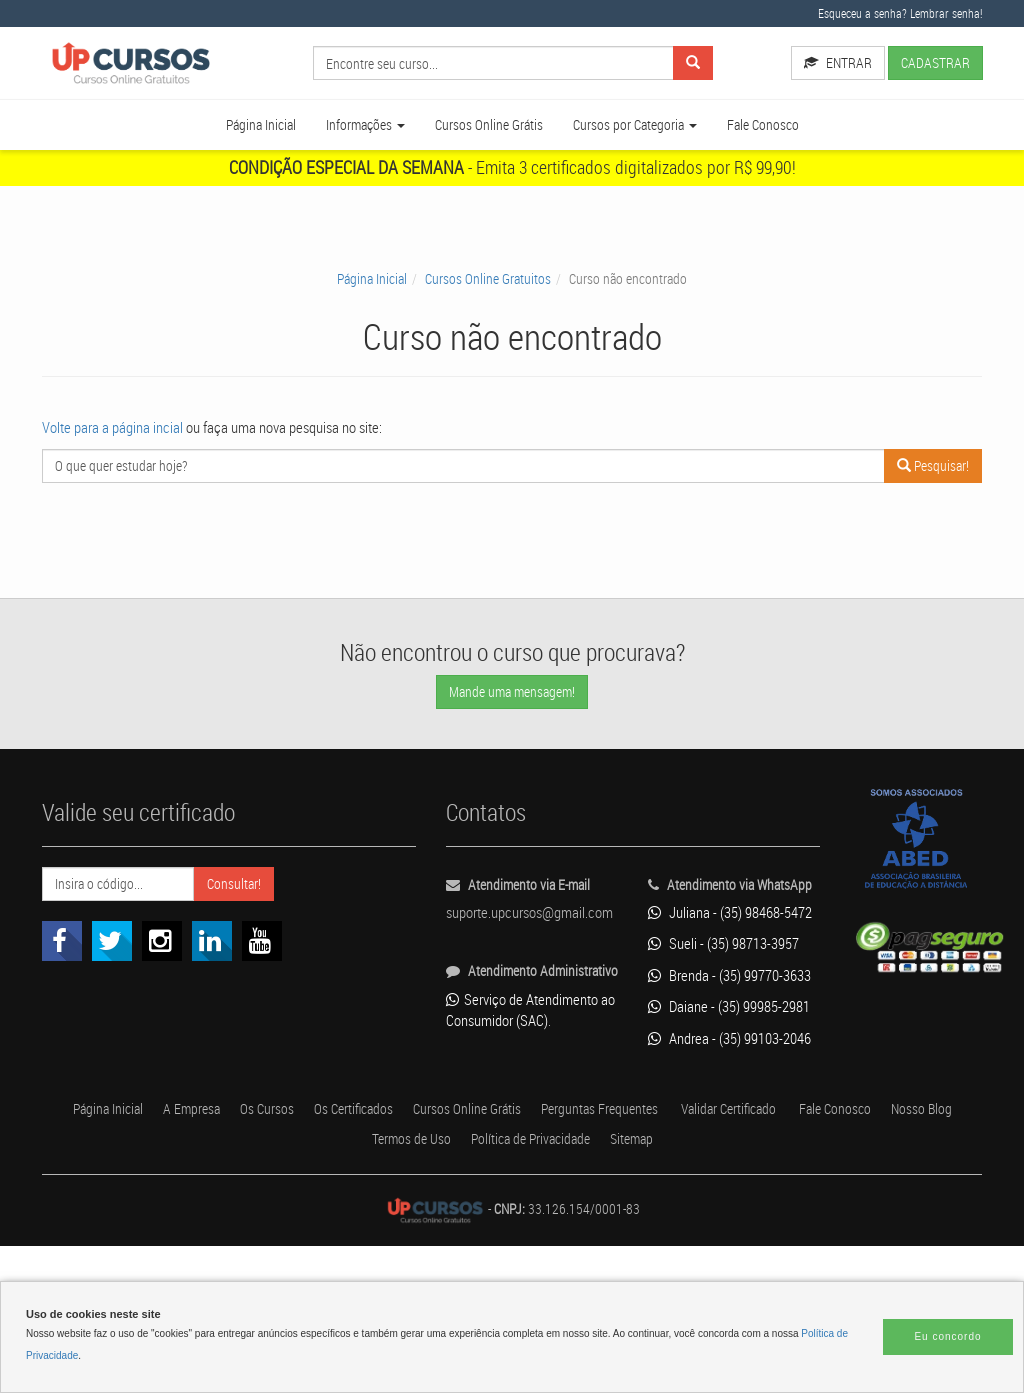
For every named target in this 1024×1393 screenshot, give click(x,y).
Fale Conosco (797, 149)
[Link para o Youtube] (262, 965)
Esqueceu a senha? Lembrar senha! (885, 13)
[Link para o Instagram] (162, 965)
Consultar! (288, 908)
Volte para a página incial (126, 451)
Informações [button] (342, 149)
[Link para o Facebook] (62, 965)
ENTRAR (816, 63)
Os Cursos (327, 1256)
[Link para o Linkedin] (212, 965)
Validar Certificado (864, 1256)
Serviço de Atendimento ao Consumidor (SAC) (509, 1076)
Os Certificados (428, 1256)
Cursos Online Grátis (482, 149)
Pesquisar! (927, 490)
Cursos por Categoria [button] (650, 149)
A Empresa (240, 1256)
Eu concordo (947, 1336)
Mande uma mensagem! (512, 716)
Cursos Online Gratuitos (484, 303)
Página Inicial (224, 149)
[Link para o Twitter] (112, 965)
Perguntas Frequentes (715, 1256)
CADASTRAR (819, 97)
